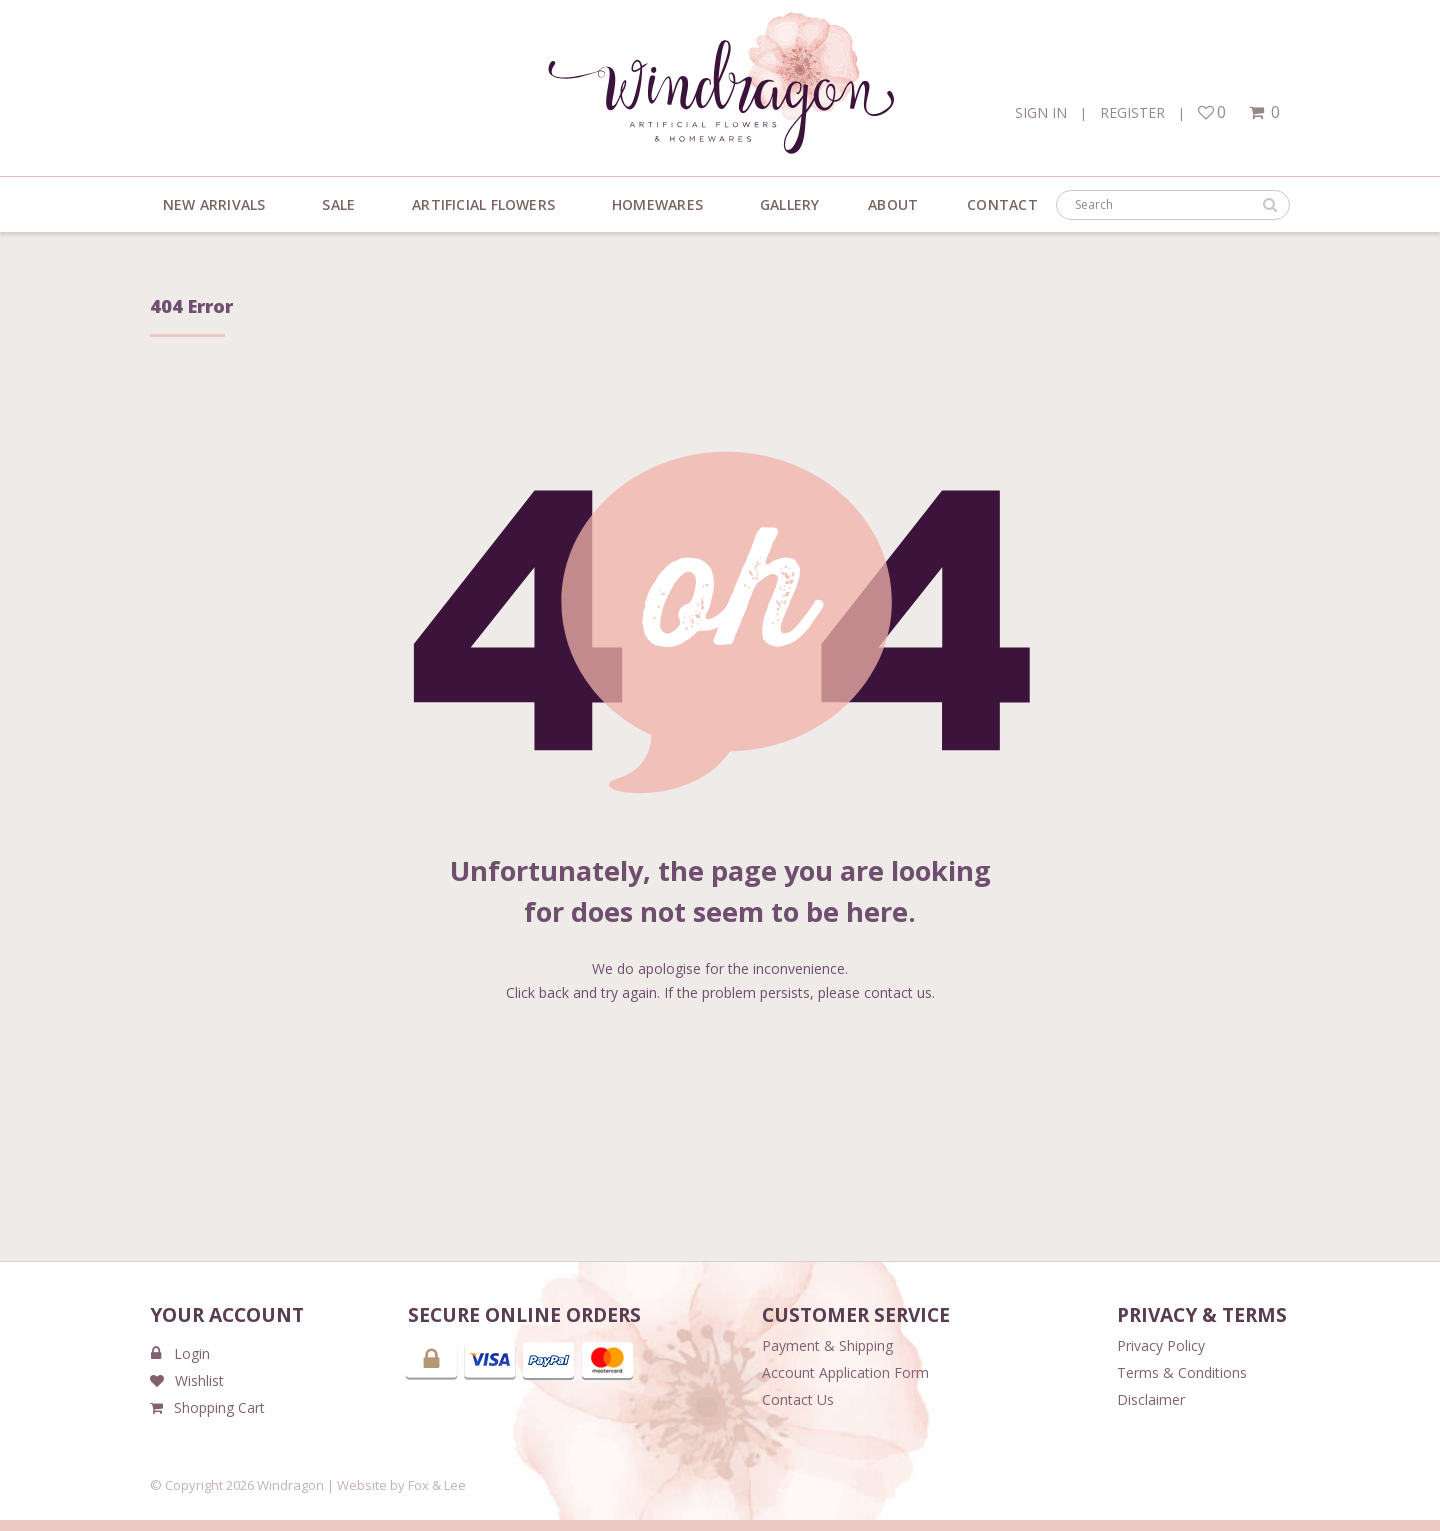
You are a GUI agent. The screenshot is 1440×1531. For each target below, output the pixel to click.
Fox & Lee (437, 1485)
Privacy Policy (1161, 1345)
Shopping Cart (207, 1407)
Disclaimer (1151, 1399)
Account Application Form (845, 1372)
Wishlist (187, 1380)
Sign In (1041, 112)
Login (180, 1353)
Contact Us (798, 1399)
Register (1132, 112)
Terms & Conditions (1182, 1372)
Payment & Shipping (827, 1345)
